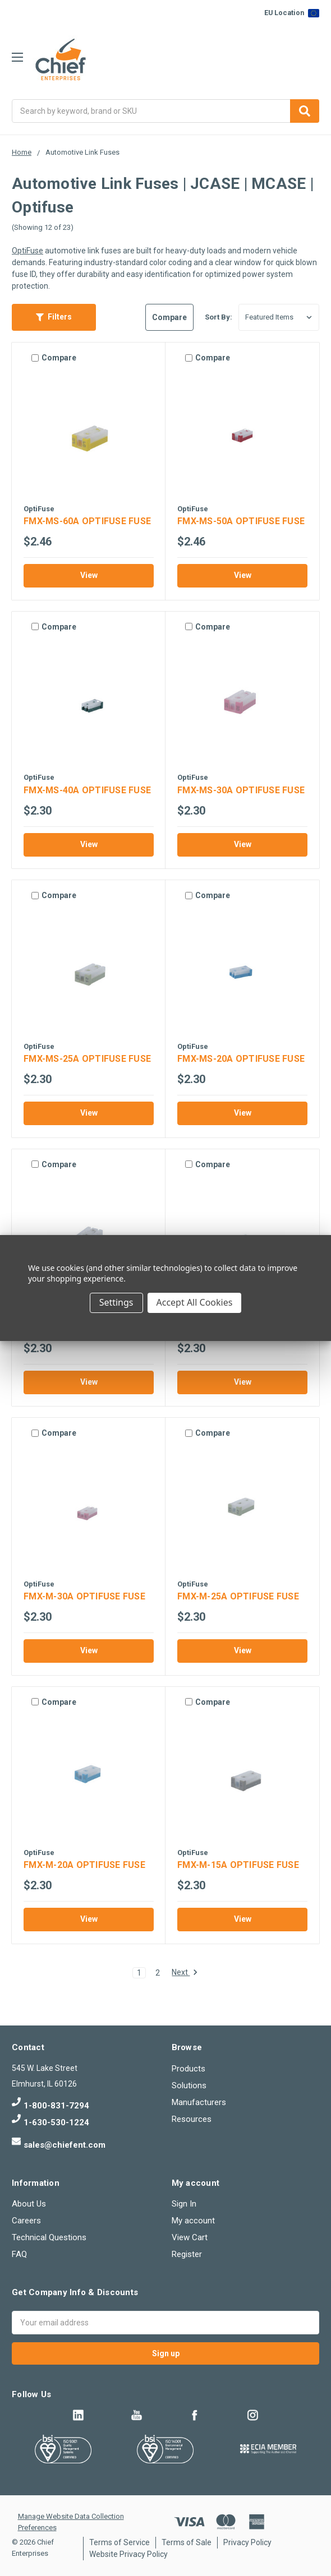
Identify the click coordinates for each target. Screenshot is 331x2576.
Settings (116, 1302)
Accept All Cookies (195, 1302)
